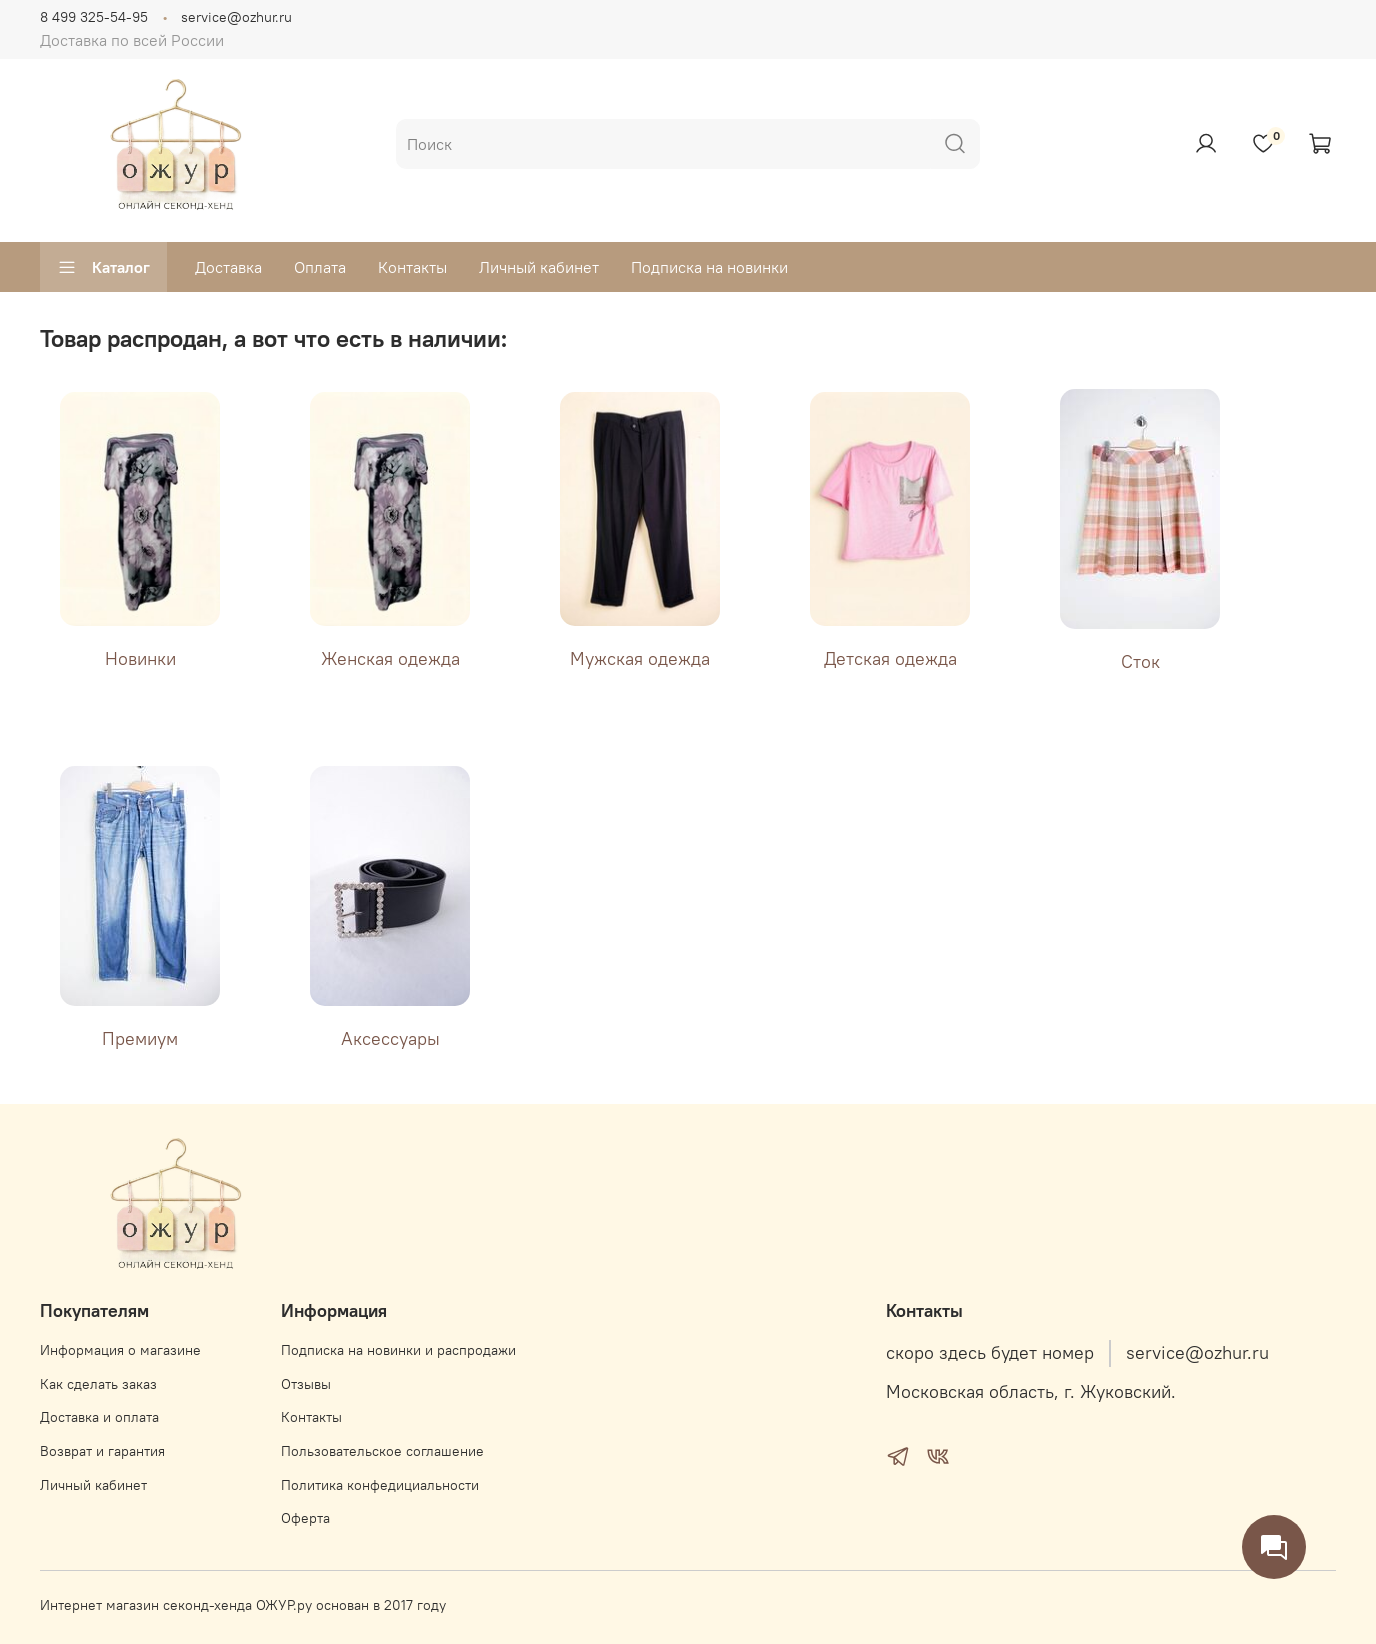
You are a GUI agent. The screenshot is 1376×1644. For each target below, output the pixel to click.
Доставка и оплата (99, 1417)
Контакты (412, 267)
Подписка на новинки (709, 267)
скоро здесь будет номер (990, 1353)
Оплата (320, 267)
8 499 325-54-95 (94, 17)
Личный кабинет (539, 267)
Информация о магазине (120, 1350)
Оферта (305, 1518)
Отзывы (306, 1384)
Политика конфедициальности (380, 1485)
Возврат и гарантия (102, 1451)
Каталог (103, 267)
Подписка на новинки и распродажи (398, 1350)
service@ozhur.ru (236, 17)
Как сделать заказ (98, 1384)
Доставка (228, 267)
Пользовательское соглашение (382, 1451)
